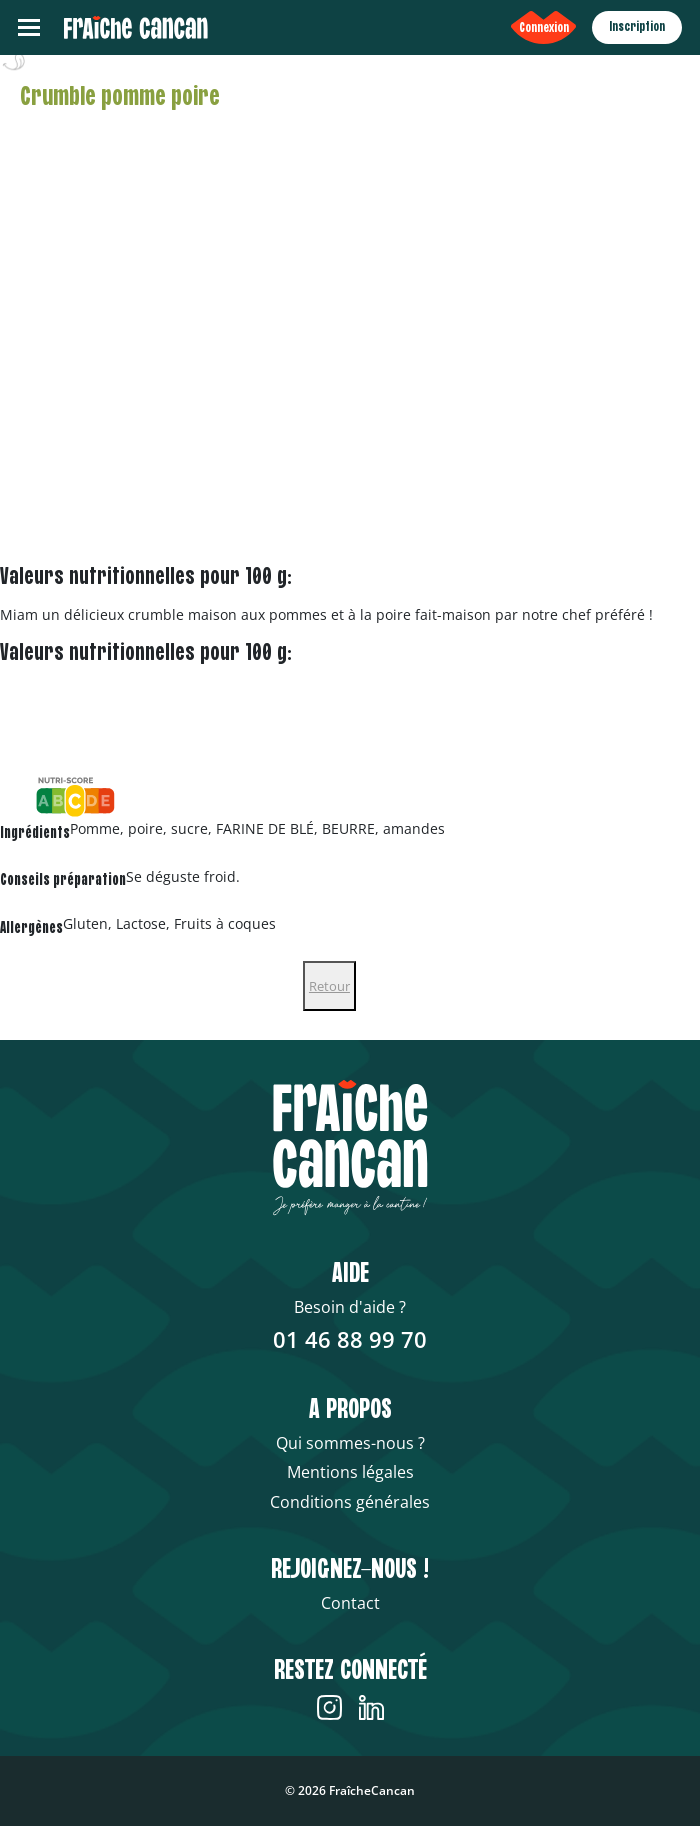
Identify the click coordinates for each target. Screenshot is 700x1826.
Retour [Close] (329, 986)
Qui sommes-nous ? (350, 1443)
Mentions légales (350, 1472)
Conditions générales (350, 1502)
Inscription (637, 27)
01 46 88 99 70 (350, 1339)
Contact (350, 1603)
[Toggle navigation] (29, 27)
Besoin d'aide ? (350, 1307)
